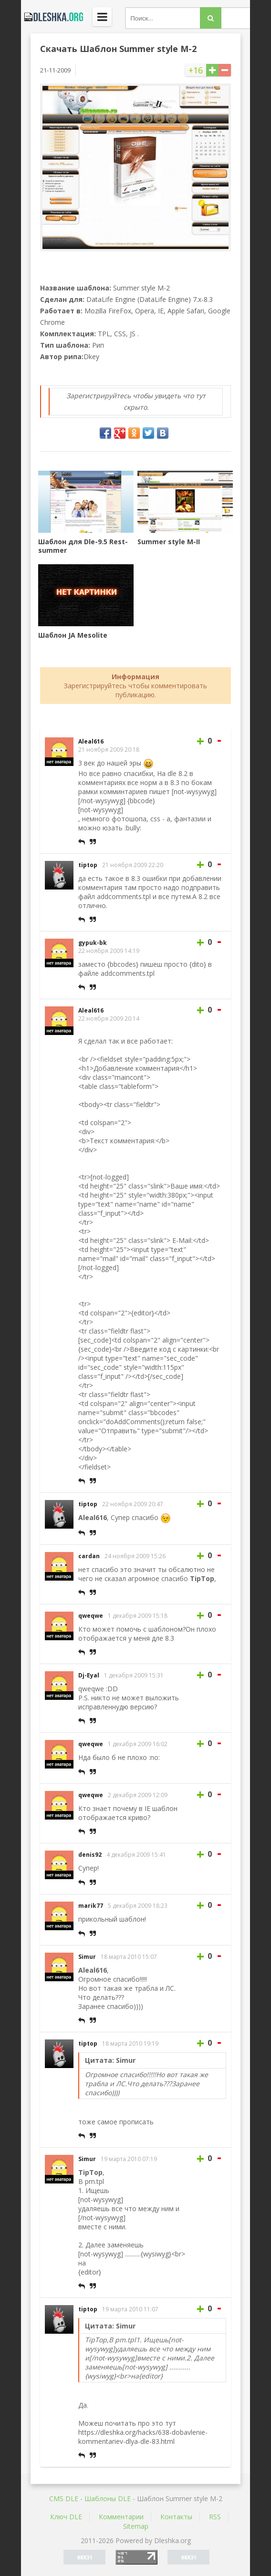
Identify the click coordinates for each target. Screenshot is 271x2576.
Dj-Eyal (88, 1675)
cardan (89, 1556)
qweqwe (90, 1616)
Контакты (176, 2516)
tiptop (87, 865)
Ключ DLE (66, 2516)
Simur (87, 1957)
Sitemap (135, 2526)
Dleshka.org (52, 16)
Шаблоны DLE (107, 2498)
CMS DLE (63, 2498)
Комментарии (121, 2516)
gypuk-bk (92, 943)
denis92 (90, 1855)
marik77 (90, 1906)
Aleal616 (91, 741)
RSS (215, 2516)
